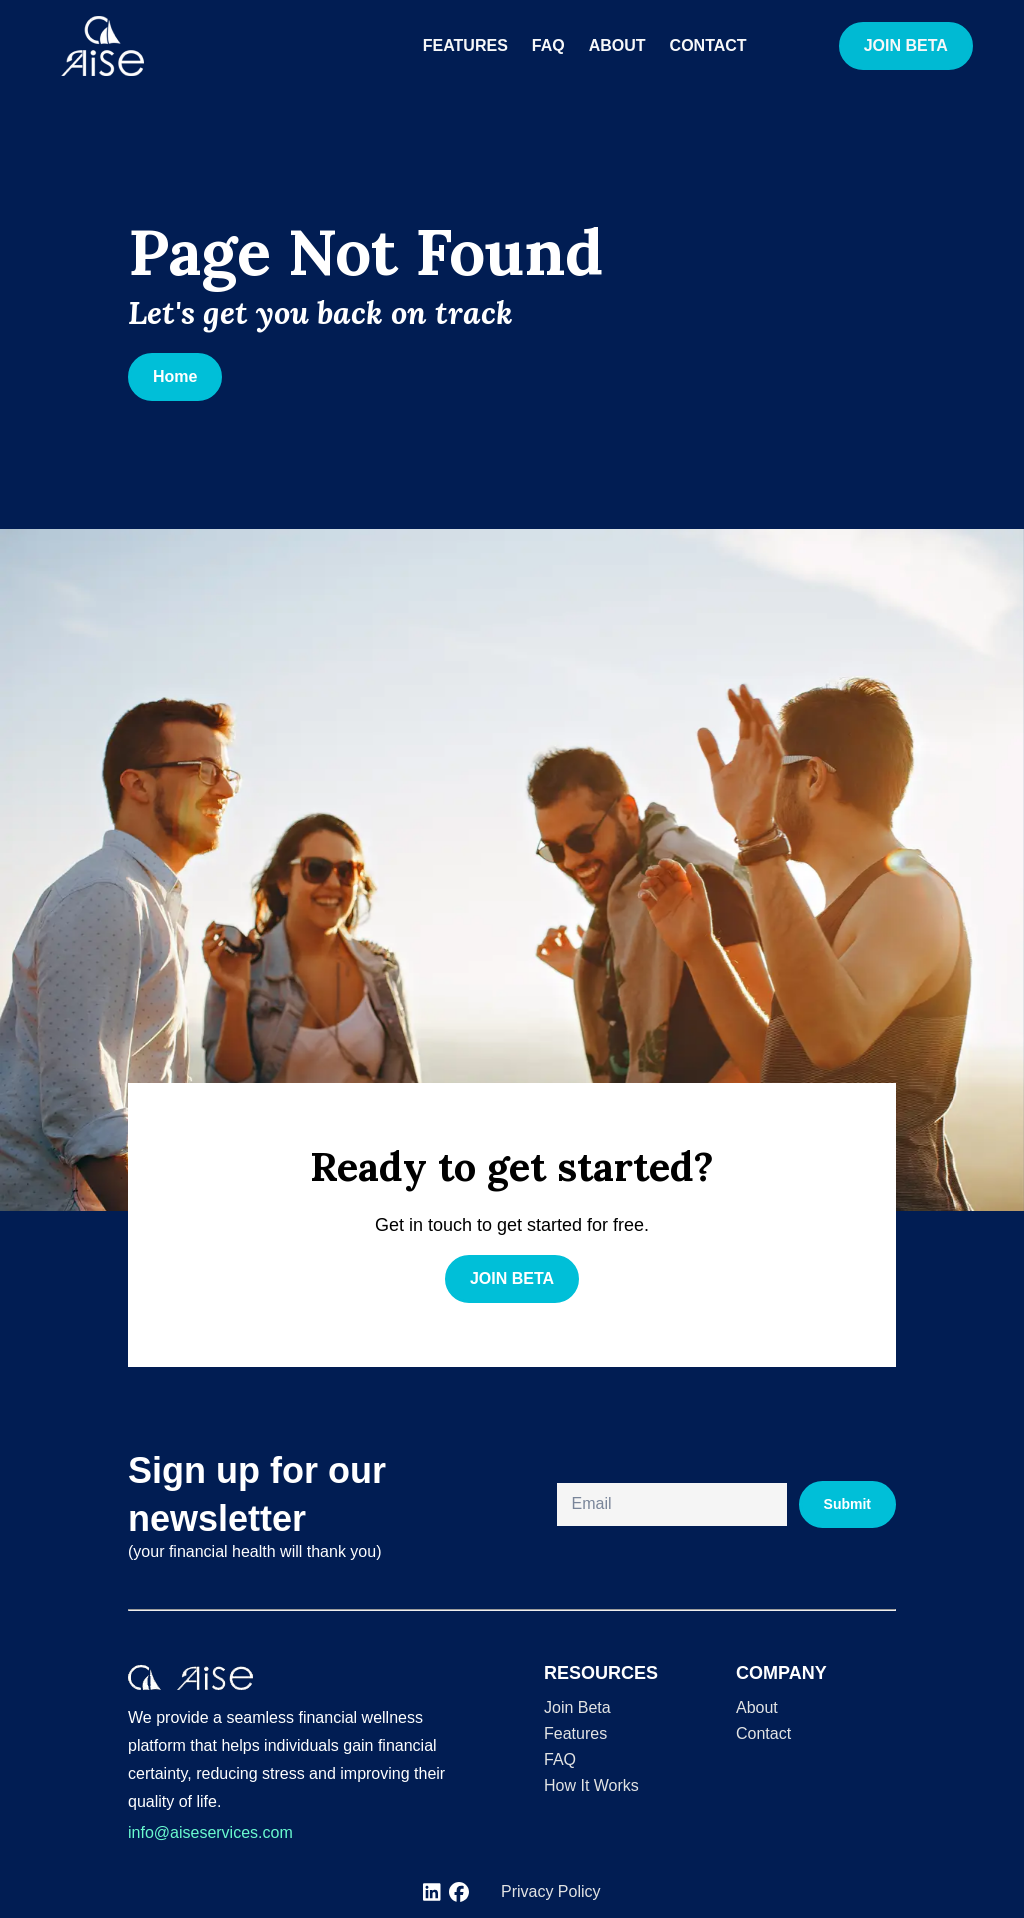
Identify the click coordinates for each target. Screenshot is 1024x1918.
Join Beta (577, 1707)
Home (175, 376)
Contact (708, 45)
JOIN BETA (906, 45)
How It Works (591, 1785)
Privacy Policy (551, 1891)
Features (465, 45)
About (617, 45)
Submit (847, 1504)
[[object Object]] (432, 1892)
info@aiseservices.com (210, 1832)
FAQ (548, 45)
